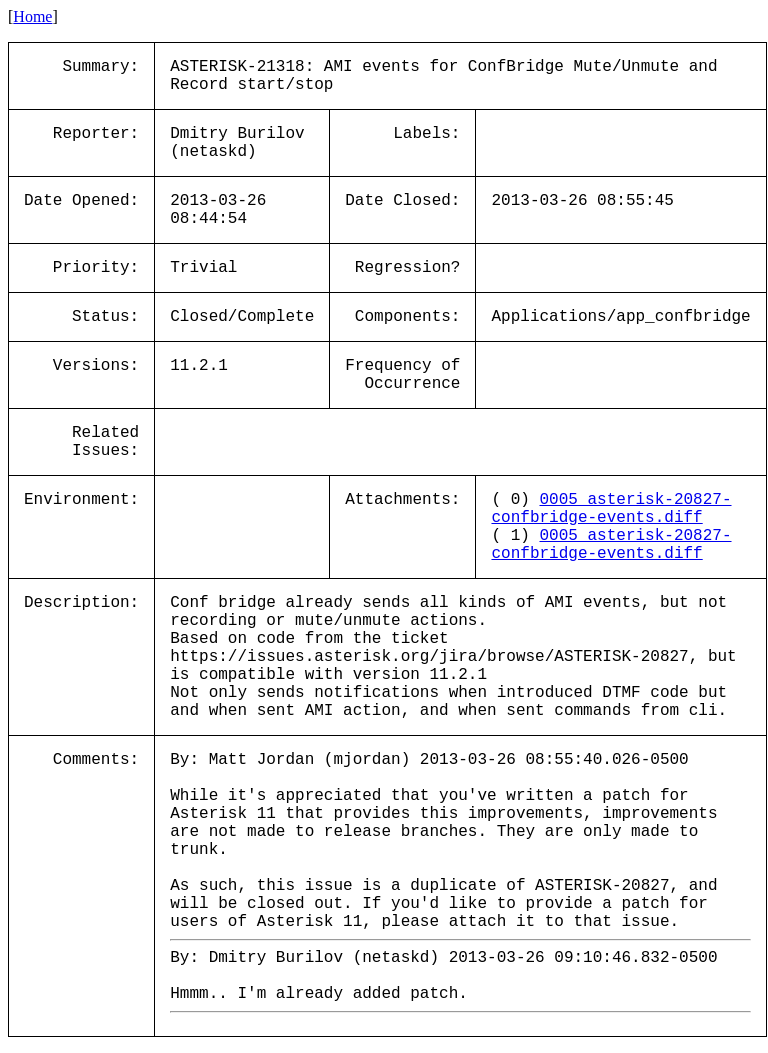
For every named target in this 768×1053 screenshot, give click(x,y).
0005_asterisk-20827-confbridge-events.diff (611, 509)
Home (32, 16)
